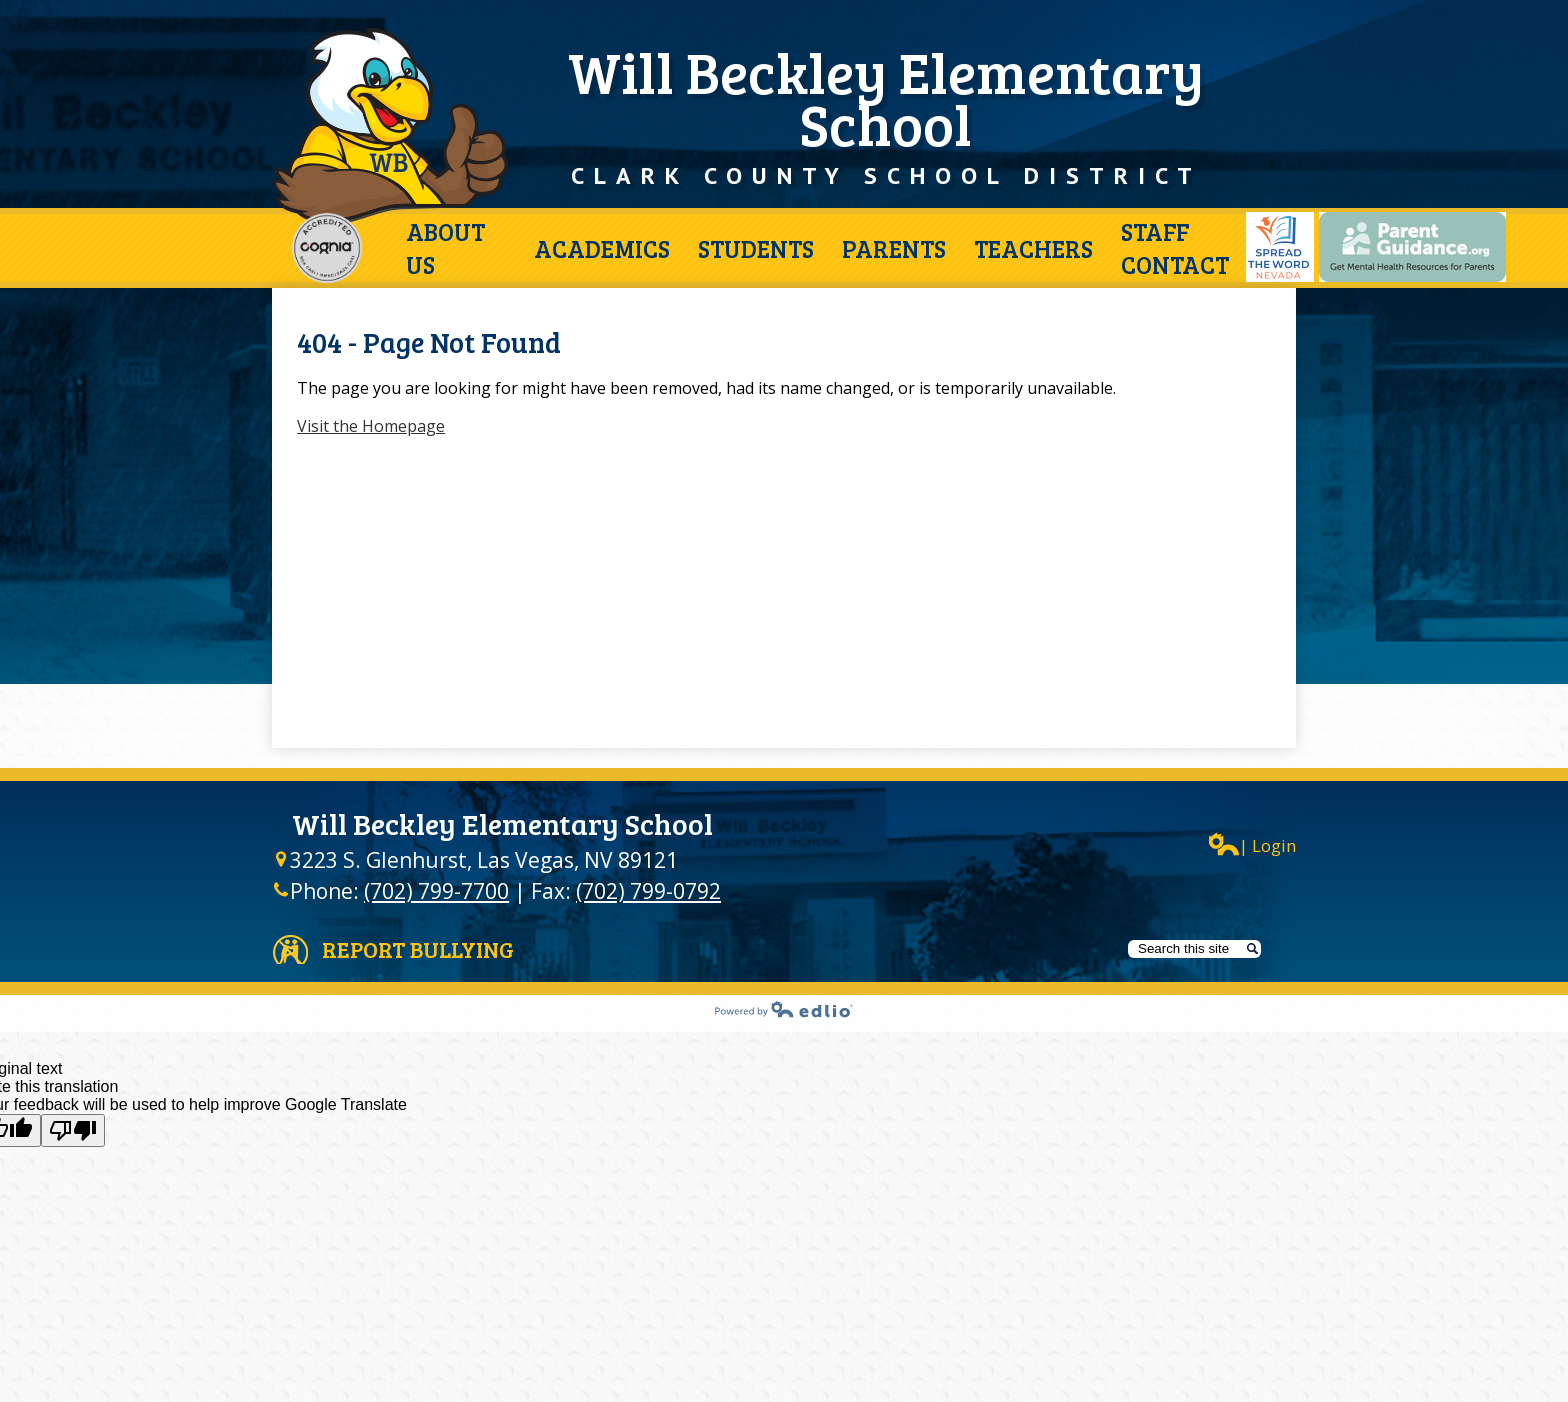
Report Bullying (418, 949)
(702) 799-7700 (436, 891)
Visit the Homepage (371, 426)
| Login (1252, 844)
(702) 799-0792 (648, 891)
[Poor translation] (73, 1130)
